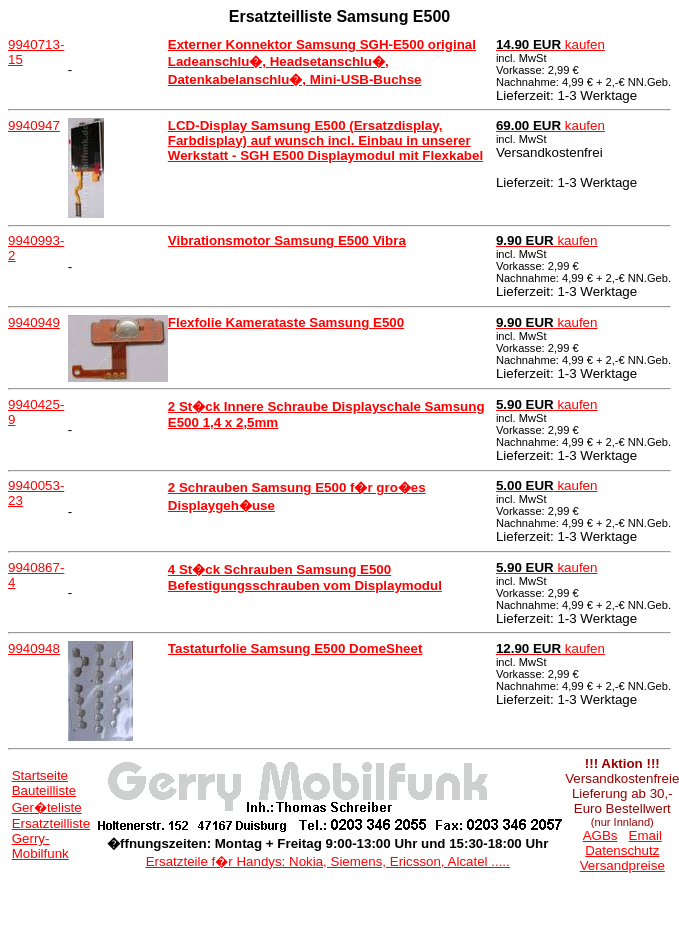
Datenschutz (622, 850)
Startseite (40, 775)
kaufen (550, 44)
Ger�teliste (47, 807)
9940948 (34, 648)
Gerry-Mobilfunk (40, 846)
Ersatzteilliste (51, 823)
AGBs (600, 835)
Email (645, 835)
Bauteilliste (44, 790)
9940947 (34, 125)
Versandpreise (622, 865)
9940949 (34, 322)
